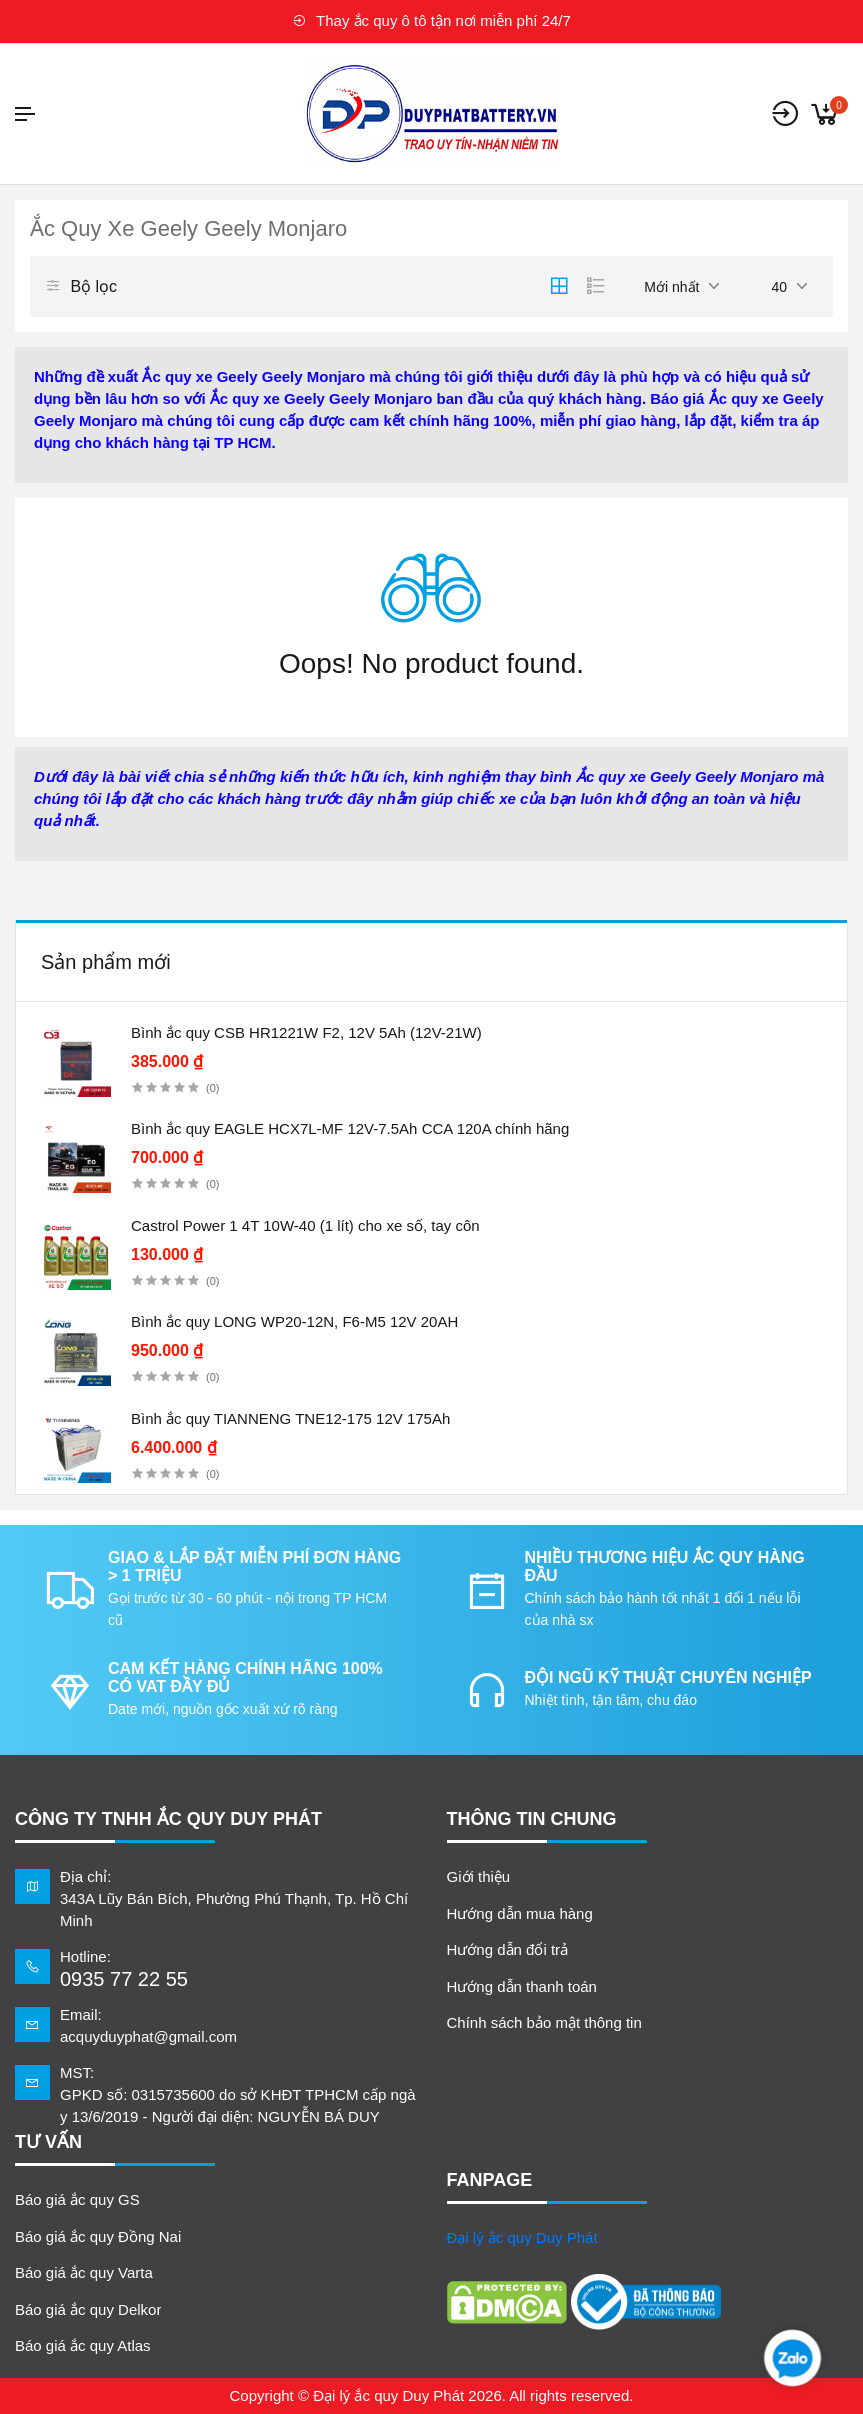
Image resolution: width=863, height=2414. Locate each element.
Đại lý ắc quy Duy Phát (522, 2237)
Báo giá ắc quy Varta (84, 2272)
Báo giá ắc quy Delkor (88, 2309)
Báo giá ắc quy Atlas (83, 2345)
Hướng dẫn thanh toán (522, 1986)
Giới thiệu (479, 1876)
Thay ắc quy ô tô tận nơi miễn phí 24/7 (431, 20)
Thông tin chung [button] (532, 1819)
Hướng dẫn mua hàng (520, 1913)
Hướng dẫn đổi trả (508, 1949)
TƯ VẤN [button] (48, 2142)
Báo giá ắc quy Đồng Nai (98, 2236)
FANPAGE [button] (490, 2180)
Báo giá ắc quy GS (77, 2199)
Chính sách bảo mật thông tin (544, 2022)
